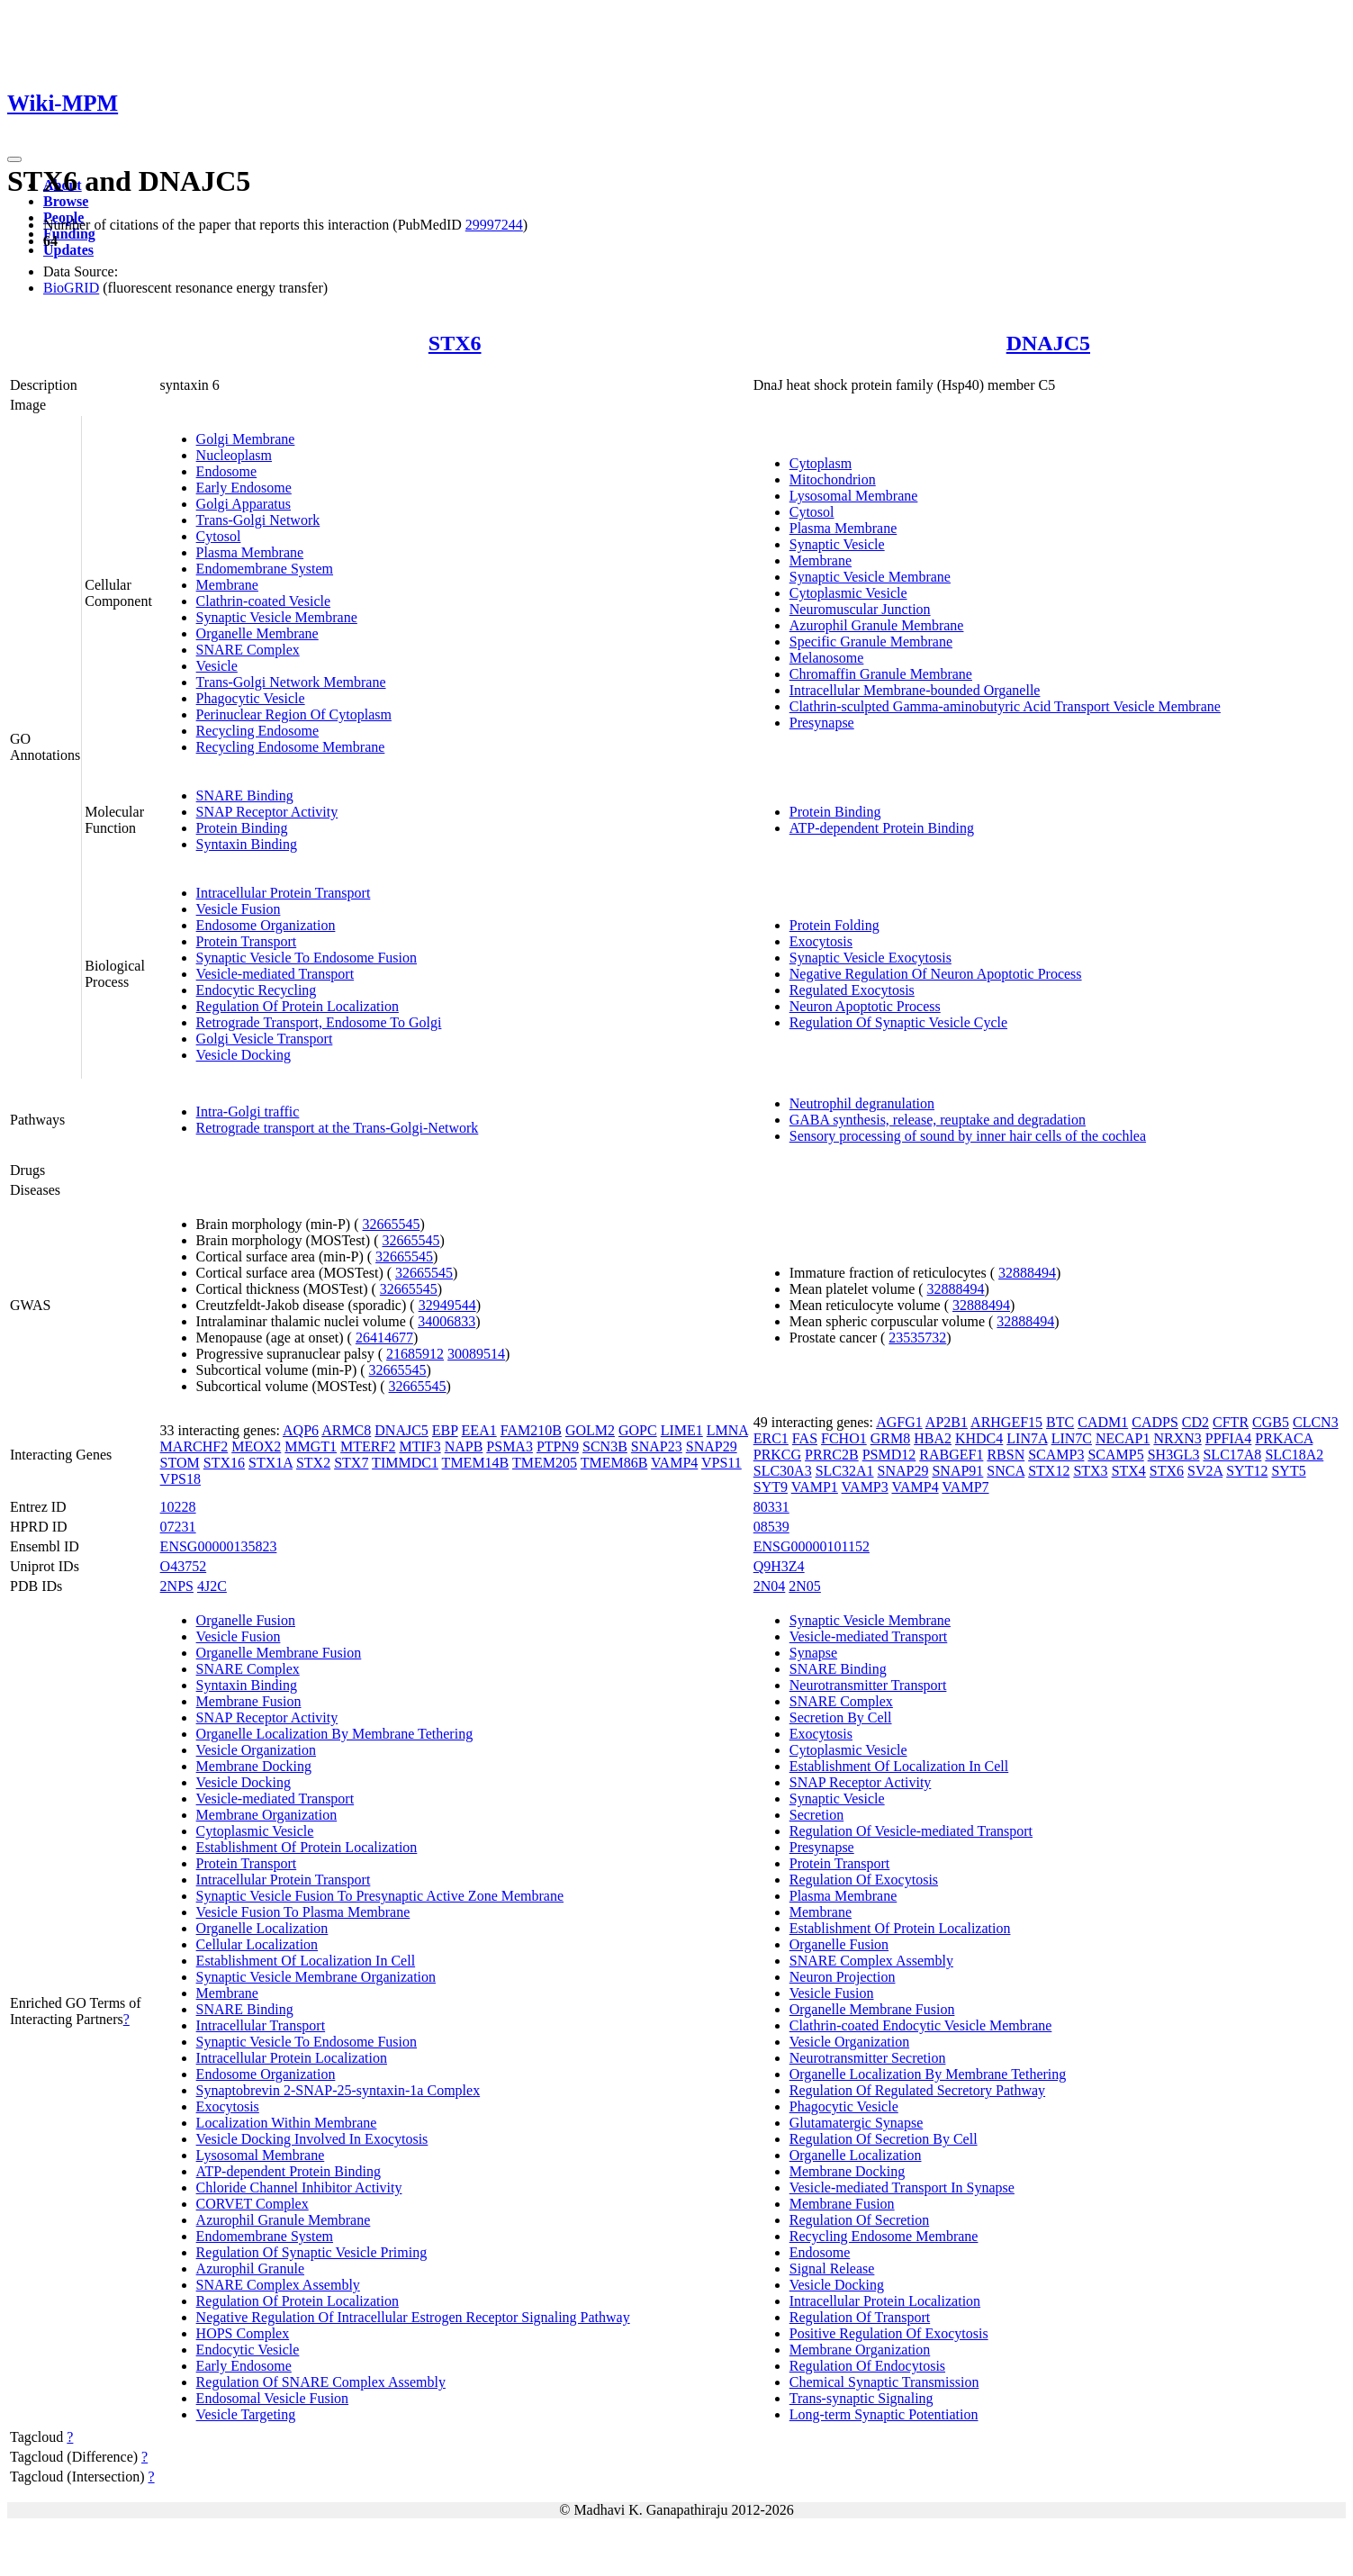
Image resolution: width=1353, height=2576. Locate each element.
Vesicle (217, 665)
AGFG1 (899, 1422)
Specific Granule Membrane (870, 641)
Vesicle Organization (256, 1750)
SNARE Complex (248, 649)
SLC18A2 (1294, 1454)
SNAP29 (711, 1446)
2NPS (177, 1586)
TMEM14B (476, 1462)
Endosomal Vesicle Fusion (272, 2398)
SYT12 (1246, 1470)
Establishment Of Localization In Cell (306, 1960)
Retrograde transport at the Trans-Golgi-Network (337, 1127)
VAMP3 (865, 1487)
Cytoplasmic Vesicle (848, 593)
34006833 (446, 1321)
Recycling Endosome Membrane (290, 747)
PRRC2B (832, 1454)
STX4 (1129, 1470)
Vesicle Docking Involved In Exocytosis (312, 2139)
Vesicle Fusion (238, 909)
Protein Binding (242, 828)
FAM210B (531, 1430)
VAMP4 (674, 1462)
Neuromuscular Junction (860, 609)
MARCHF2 (194, 1446)
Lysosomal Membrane (853, 495)
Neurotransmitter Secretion (867, 2057)
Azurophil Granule (250, 2268)
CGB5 (1270, 1422)
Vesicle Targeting (246, 2414)
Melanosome (826, 657)
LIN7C (1071, 1438)
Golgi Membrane (245, 439)
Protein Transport (246, 941)
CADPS (1155, 1422)
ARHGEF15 (1006, 1422)
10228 (178, 1506)
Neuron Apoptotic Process (865, 1006)
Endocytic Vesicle (248, 2349)
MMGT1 (310, 1446)
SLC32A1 (845, 1470)
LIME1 (682, 1430)
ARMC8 (346, 1430)
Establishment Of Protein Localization (307, 1847)
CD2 (1195, 1422)
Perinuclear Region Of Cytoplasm (294, 714)
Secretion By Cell (840, 1717)
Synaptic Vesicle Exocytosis (870, 957)
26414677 (384, 1337)
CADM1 (1103, 1422)
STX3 (1090, 1470)
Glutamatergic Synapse (856, 2122)
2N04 (769, 1586)
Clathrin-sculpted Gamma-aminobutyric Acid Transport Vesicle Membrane (1005, 706)
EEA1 (479, 1430)
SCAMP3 (1056, 1454)
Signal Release (832, 2268)
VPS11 (721, 1462)
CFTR (1231, 1422)
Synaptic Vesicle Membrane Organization (316, 1976)
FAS (804, 1438)
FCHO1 (844, 1438)
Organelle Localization (262, 1928)
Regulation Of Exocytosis (863, 1879)
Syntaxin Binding (246, 844)
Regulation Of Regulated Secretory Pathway (917, 2090)
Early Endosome (244, 487)
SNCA (1005, 1470)
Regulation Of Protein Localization (297, 1006)
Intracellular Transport (261, 2025)
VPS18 (180, 1479)
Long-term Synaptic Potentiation (884, 2414)
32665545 (390, 1224)
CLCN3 (1316, 1422)
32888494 (1027, 1272)
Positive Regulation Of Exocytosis (888, 2333)
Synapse (813, 1652)
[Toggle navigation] (14, 159)
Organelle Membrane (257, 633)
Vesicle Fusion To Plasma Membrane (303, 1912)
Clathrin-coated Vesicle (263, 601)
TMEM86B (614, 1462)
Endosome (226, 471)
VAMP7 (965, 1487)
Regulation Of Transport (859, 2317)
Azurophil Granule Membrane (876, 625)
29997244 (494, 224)
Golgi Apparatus (243, 503)
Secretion (816, 1814)
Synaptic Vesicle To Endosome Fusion (306, 957)
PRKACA (1283, 1438)
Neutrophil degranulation (861, 1103)
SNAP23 (656, 1446)
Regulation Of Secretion (859, 2220)
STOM (180, 1462)
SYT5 (1288, 1470)
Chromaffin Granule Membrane (880, 674)
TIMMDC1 (405, 1462)
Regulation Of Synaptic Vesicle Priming (312, 2252)
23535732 (917, 1337)
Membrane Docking (253, 1766)
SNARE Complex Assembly (278, 2284)
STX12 (1048, 1470)
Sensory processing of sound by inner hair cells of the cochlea (967, 1135)
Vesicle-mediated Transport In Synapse (902, 2187)
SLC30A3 (782, 1470)
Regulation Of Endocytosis (867, 2365)
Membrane (227, 584)
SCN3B (604, 1446)
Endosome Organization (266, 925)
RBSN (1005, 1454)
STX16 (224, 1462)
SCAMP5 (1115, 1454)
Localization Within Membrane (286, 2122)
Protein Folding (834, 925)
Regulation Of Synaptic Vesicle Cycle (898, 1022)
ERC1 (771, 1438)
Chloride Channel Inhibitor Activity (299, 2187)
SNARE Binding (244, 795)
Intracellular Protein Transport (283, 892)
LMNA (727, 1430)
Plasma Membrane (250, 552)
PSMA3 (509, 1446)
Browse (65, 201)
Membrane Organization (267, 1814)
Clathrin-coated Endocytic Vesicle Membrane (920, 2025)
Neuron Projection (842, 1976)
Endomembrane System (264, 568)
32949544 (447, 1305)
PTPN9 (558, 1446)
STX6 (455, 343)
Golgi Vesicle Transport (264, 1038)
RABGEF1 (951, 1454)
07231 (178, 1526)
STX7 (351, 1462)
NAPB (464, 1446)
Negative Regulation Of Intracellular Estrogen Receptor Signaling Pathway (413, 2317)
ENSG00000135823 (218, 1546)
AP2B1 (946, 1422)
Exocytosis (820, 941)
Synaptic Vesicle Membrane (276, 617)
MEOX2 (256, 1446)
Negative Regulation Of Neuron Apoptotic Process (935, 973)
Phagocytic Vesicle (250, 698)
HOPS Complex (243, 2333)
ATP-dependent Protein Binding (881, 828)
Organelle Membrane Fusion (279, 1652)
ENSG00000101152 (811, 1546)
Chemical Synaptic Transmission (884, 2382)
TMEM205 (544, 1462)
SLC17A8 (1232, 1454)
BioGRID (71, 287)
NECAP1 (1123, 1438)
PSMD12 (889, 1454)
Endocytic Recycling (256, 990)
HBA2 (933, 1438)
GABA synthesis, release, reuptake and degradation (937, 1119)
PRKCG (777, 1454)
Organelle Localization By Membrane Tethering (335, 1733)
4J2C (212, 1586)
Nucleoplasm (234, 455)
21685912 (415, 1353)
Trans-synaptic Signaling (861, 2398)
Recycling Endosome (257, 730)
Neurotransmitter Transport (868, 1685)
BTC (1060, 1422)
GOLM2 (590, 1430)
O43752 (183, 1566)
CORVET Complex (252, 2203)
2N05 (805, 1586)
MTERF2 (367, 1446)
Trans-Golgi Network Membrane (291, 682)
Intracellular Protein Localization (291, 2057)
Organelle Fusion (245, 1620)
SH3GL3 (1174, 1454)
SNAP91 (957, 1470)
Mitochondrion (832, 479)
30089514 (476, 1353)
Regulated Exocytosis (852, 990)
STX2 (313, 1462)
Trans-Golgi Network (258, 520)
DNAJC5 (1048, 343)
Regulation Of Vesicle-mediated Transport (911, 1831)
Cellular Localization (257, 1944)
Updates (68, 250)
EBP (445, 1430)
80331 (771, 1506)
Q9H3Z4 (779, 1566)
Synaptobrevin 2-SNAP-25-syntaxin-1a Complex (338, 2090)
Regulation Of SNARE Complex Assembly (321, 2382)
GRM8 (890, 1438)
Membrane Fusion (249, 1701)
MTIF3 (419, 1446)
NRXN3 (1177, 1438)
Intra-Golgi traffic (248, 1111)
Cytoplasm (820, 463)
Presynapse (821, 722)
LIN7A (1026, 1438)
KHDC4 (979, 1438)
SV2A (1204, 1470)
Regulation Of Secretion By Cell (883, 2139)
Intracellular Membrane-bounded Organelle (915, 690)
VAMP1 (814, 1487)
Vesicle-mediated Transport (275, 973)
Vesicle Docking (243, 1054)
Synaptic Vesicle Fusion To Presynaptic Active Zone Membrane (380, 1895)
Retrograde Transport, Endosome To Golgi (319, 1022)
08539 (771, 1526)
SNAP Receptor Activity (267, 811)
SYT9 (770, 1487)
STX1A (270, 1462)
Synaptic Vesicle (837, 544)
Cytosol (218, 536)
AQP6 (301, 1430)
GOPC (637, 1430)
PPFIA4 (1228, 1438)
